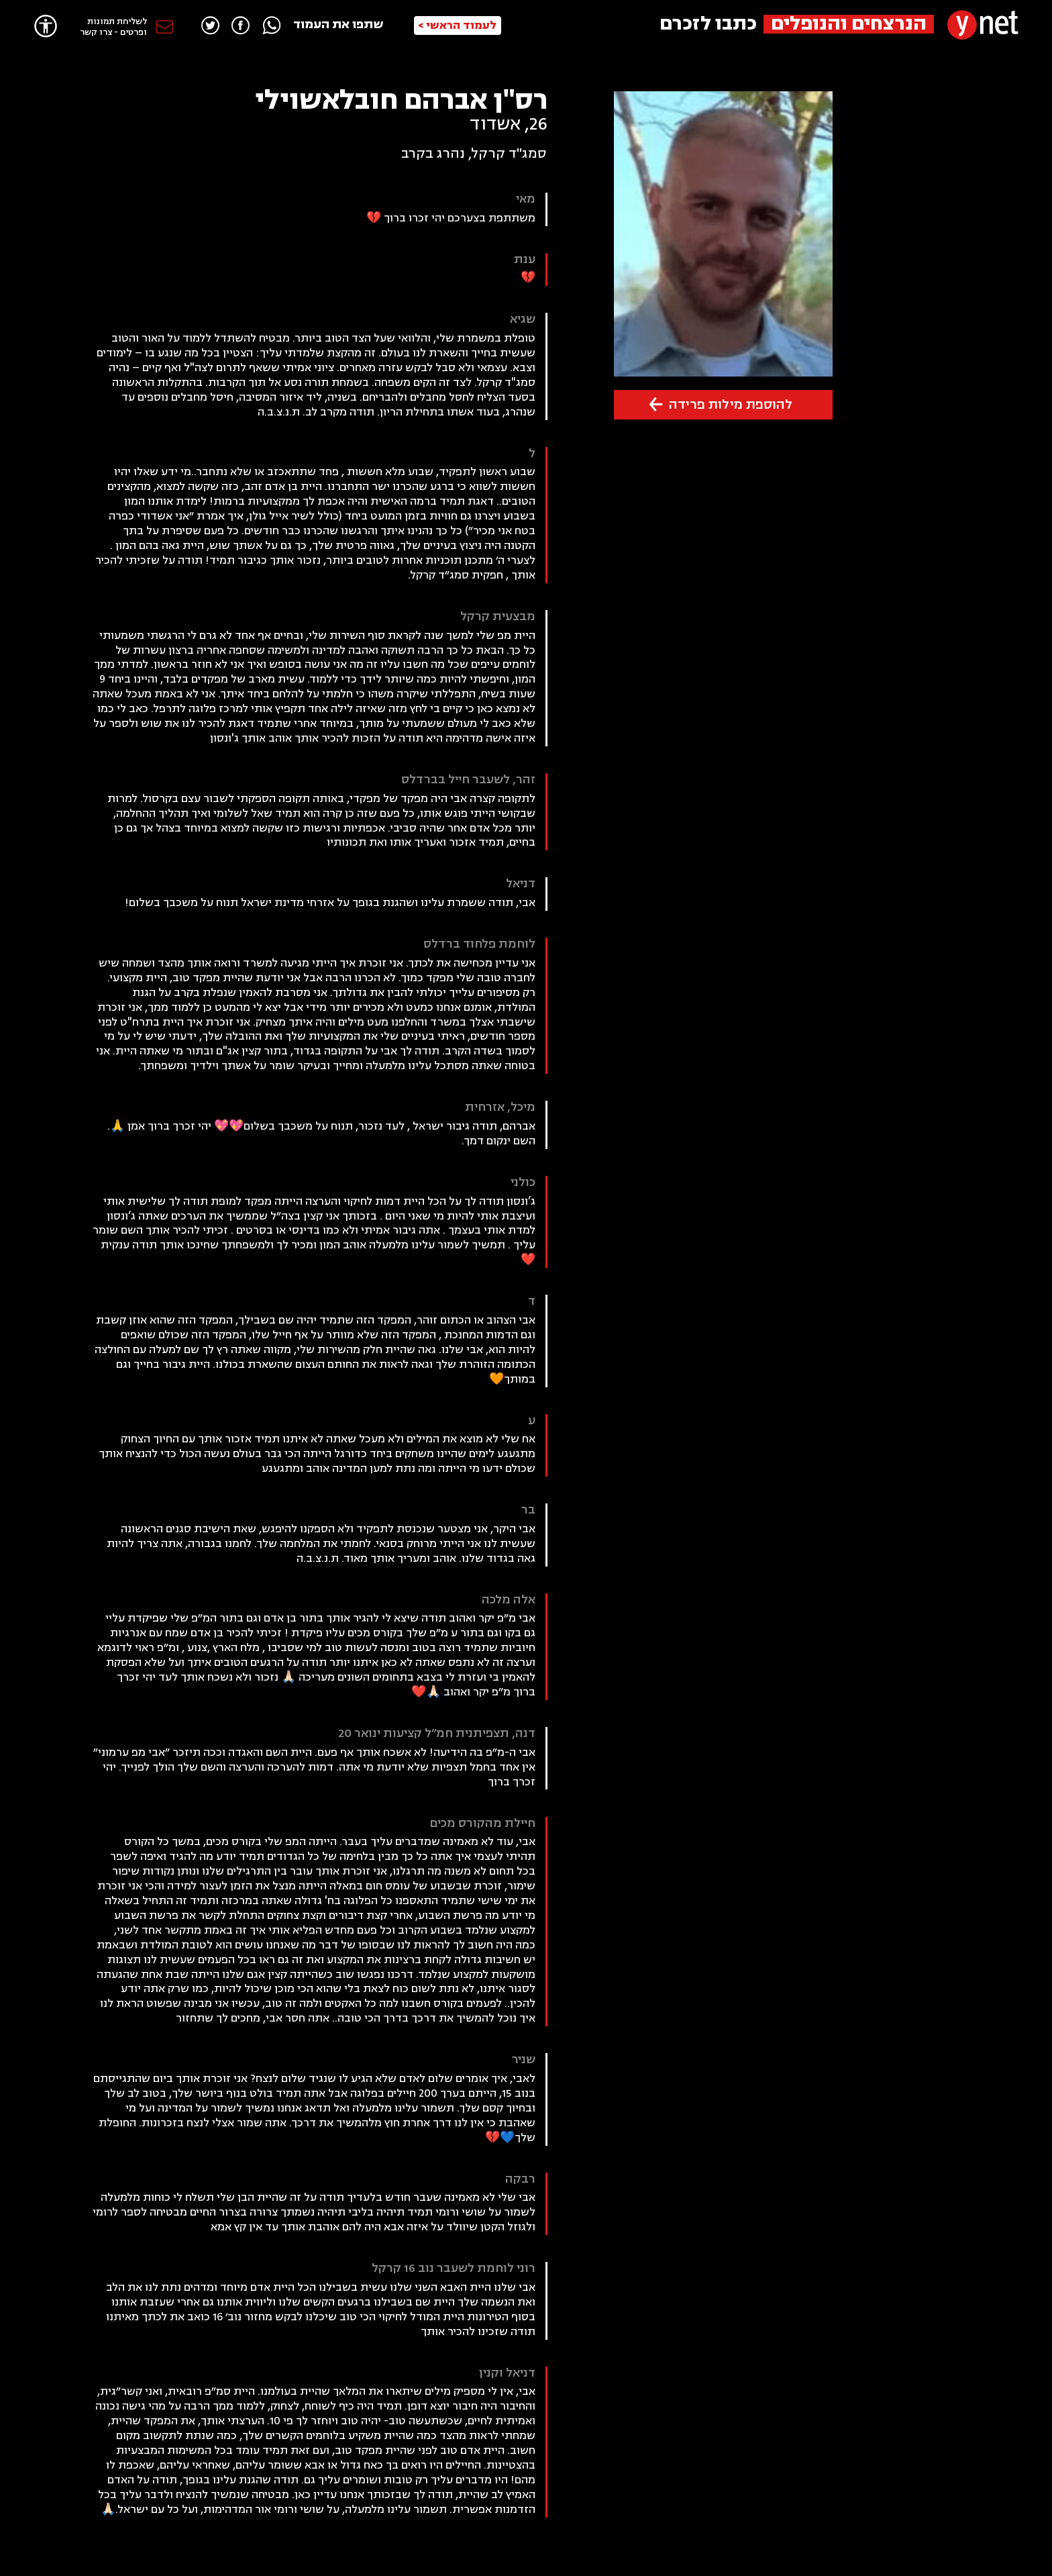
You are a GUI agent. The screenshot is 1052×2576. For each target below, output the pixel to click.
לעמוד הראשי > (457, 25)
